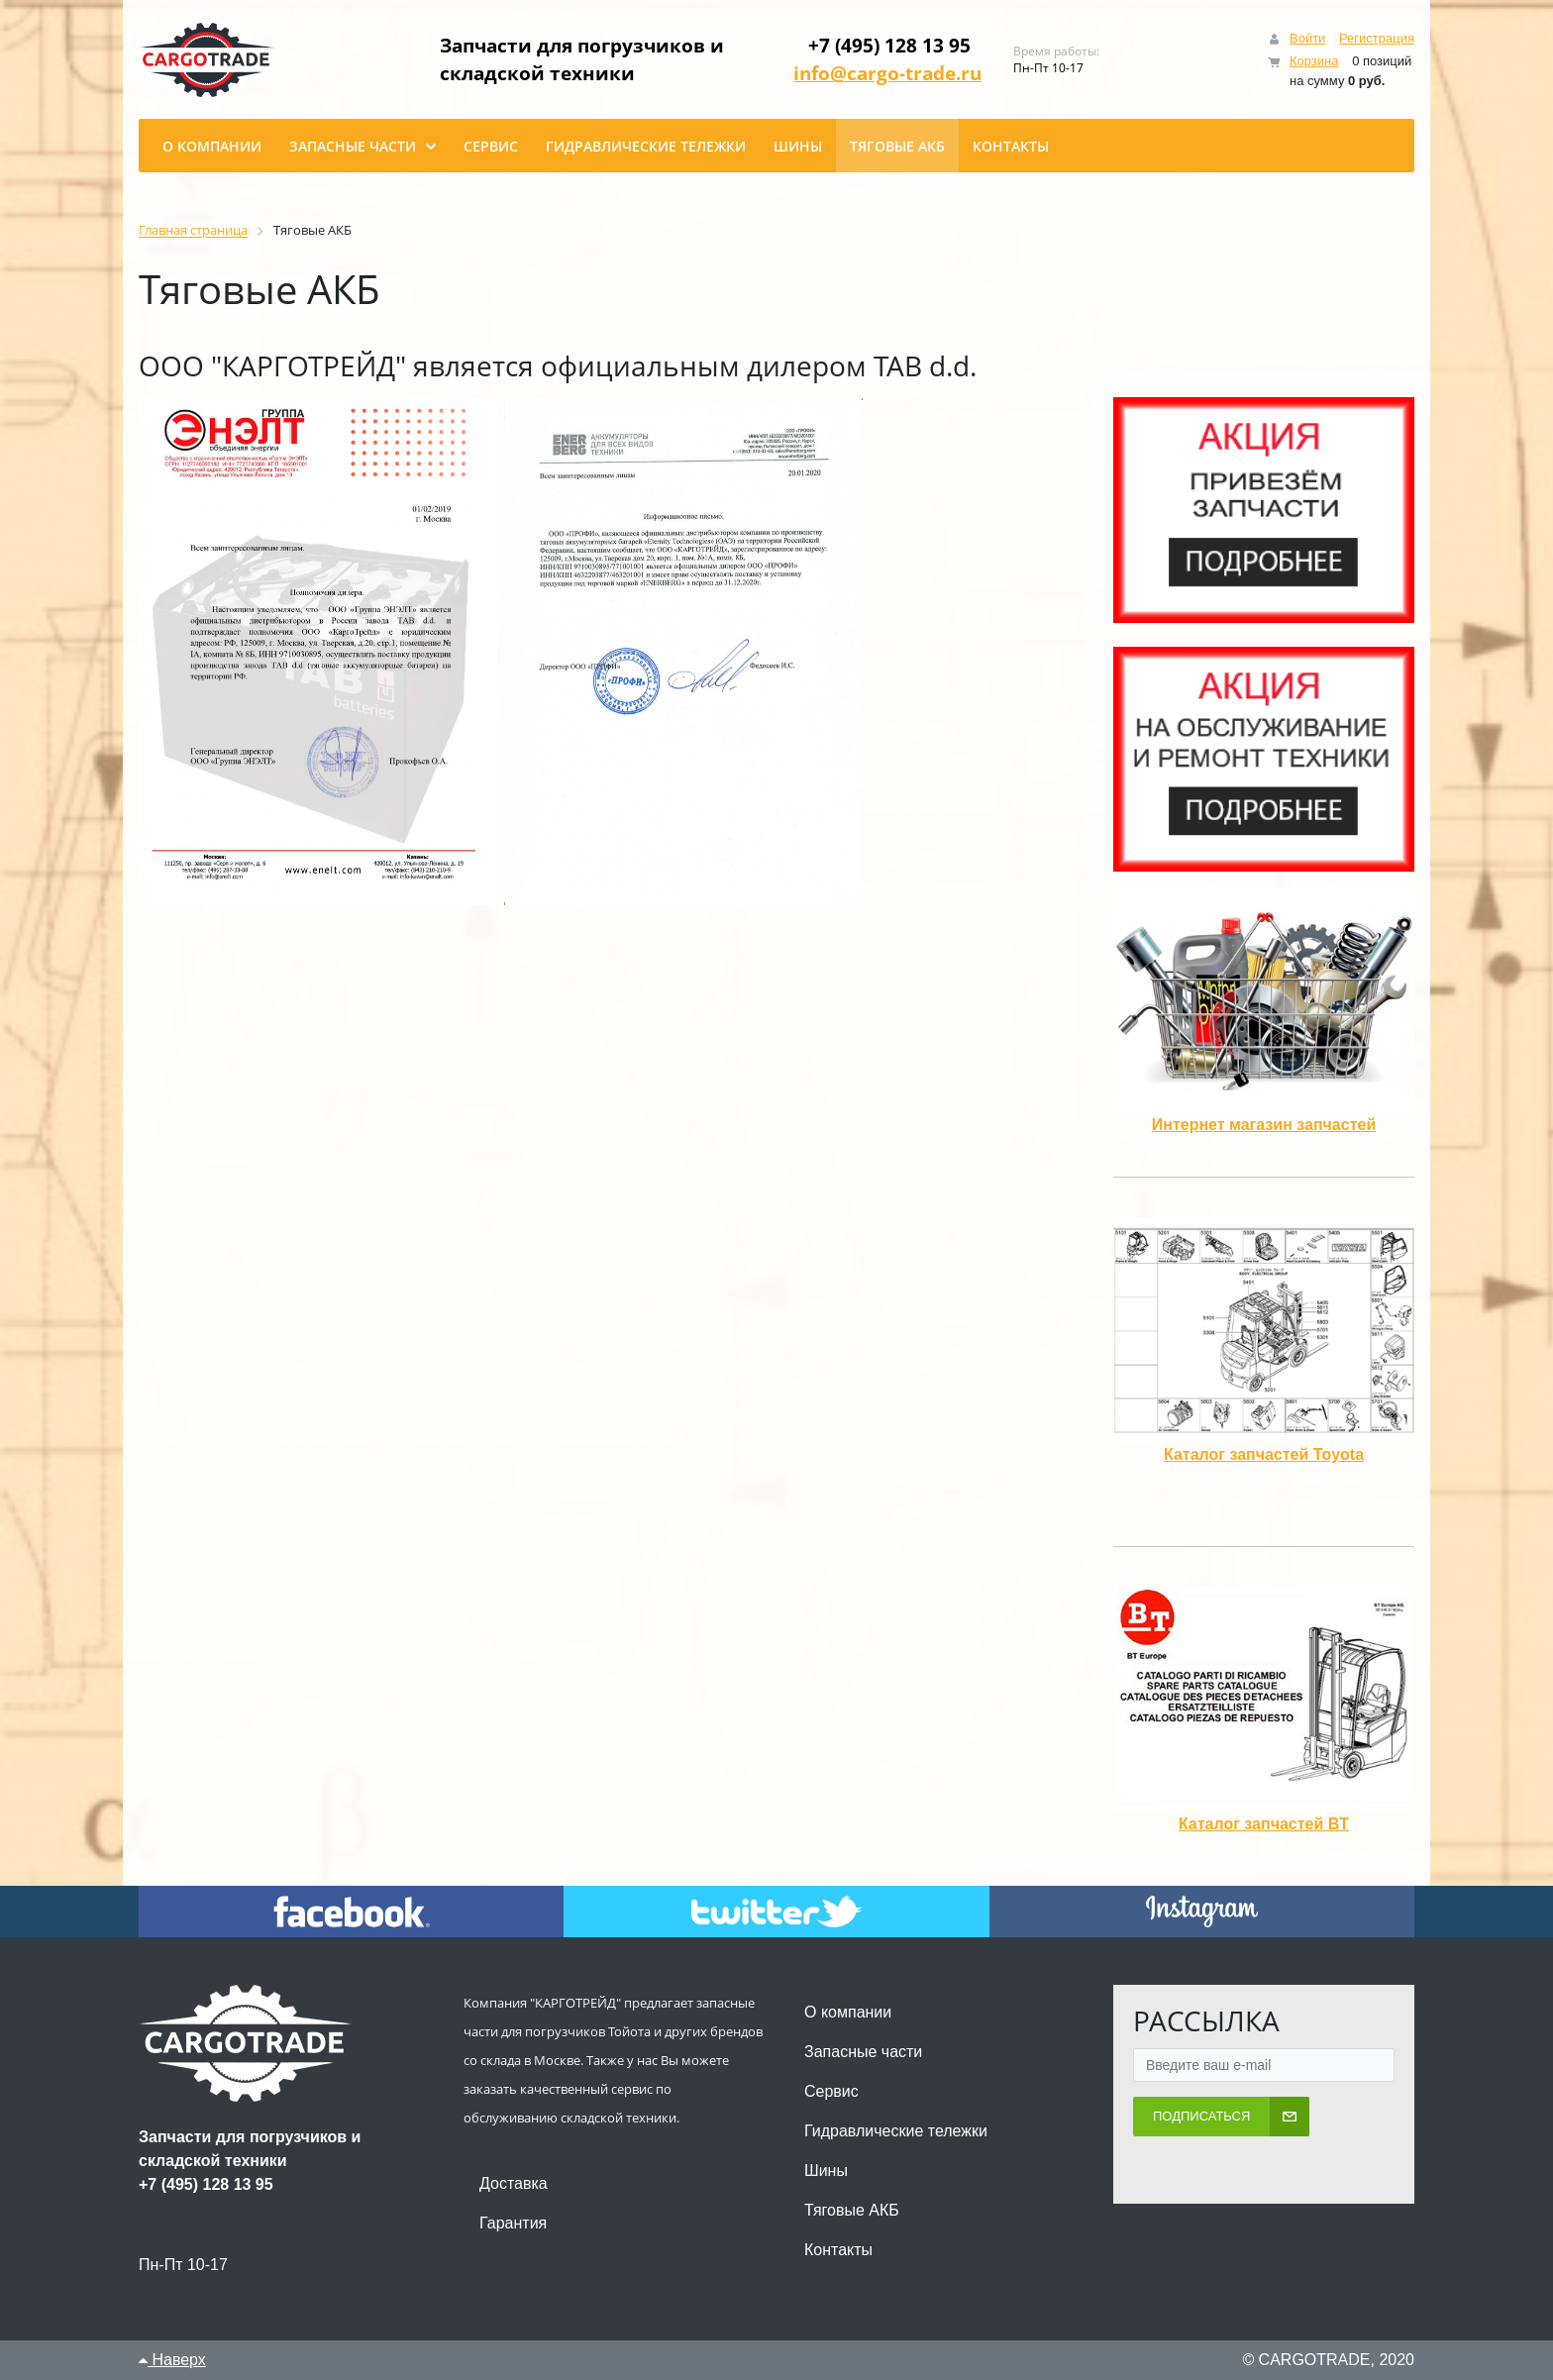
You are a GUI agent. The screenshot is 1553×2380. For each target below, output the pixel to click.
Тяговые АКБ (851, 2210)
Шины (826, 2170)
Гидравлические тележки (895, 2130)
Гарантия (513, 2223)
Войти (1307, 38)
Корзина (1314, 60)
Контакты (838, 2249)
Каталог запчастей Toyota (1264, 1454)
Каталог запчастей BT (1264, 1823)
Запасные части (863, 2051)
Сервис (831, 2091)
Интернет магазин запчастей (1264, 1124)
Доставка (513, 2183)
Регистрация (1376, 38)
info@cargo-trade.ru (896, 73)
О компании (847, 2012)
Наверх (172, 2359)
